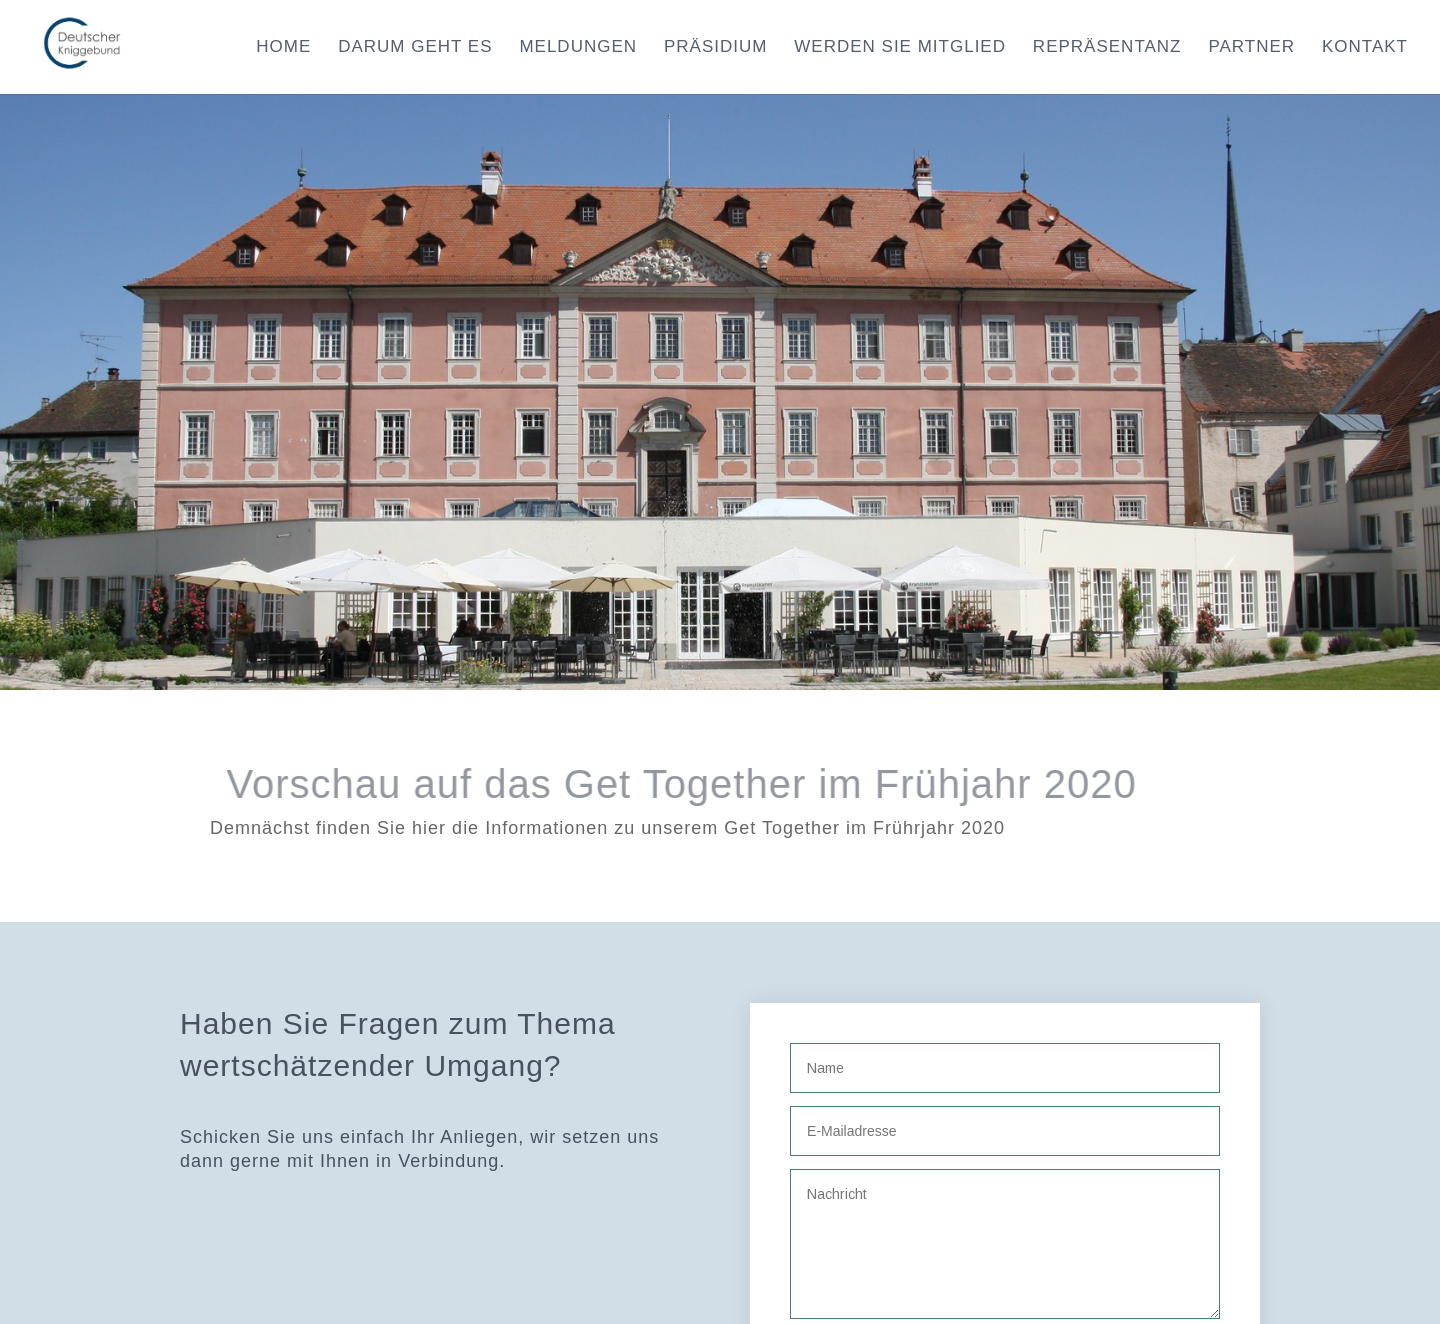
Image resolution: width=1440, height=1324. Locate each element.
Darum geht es (415, 48)
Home (283, 48)
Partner (1251, 48)
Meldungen (578, 48)
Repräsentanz (1107, 48)
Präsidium (715, 48)
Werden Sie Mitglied (900, 48)
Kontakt (1365, 48)
